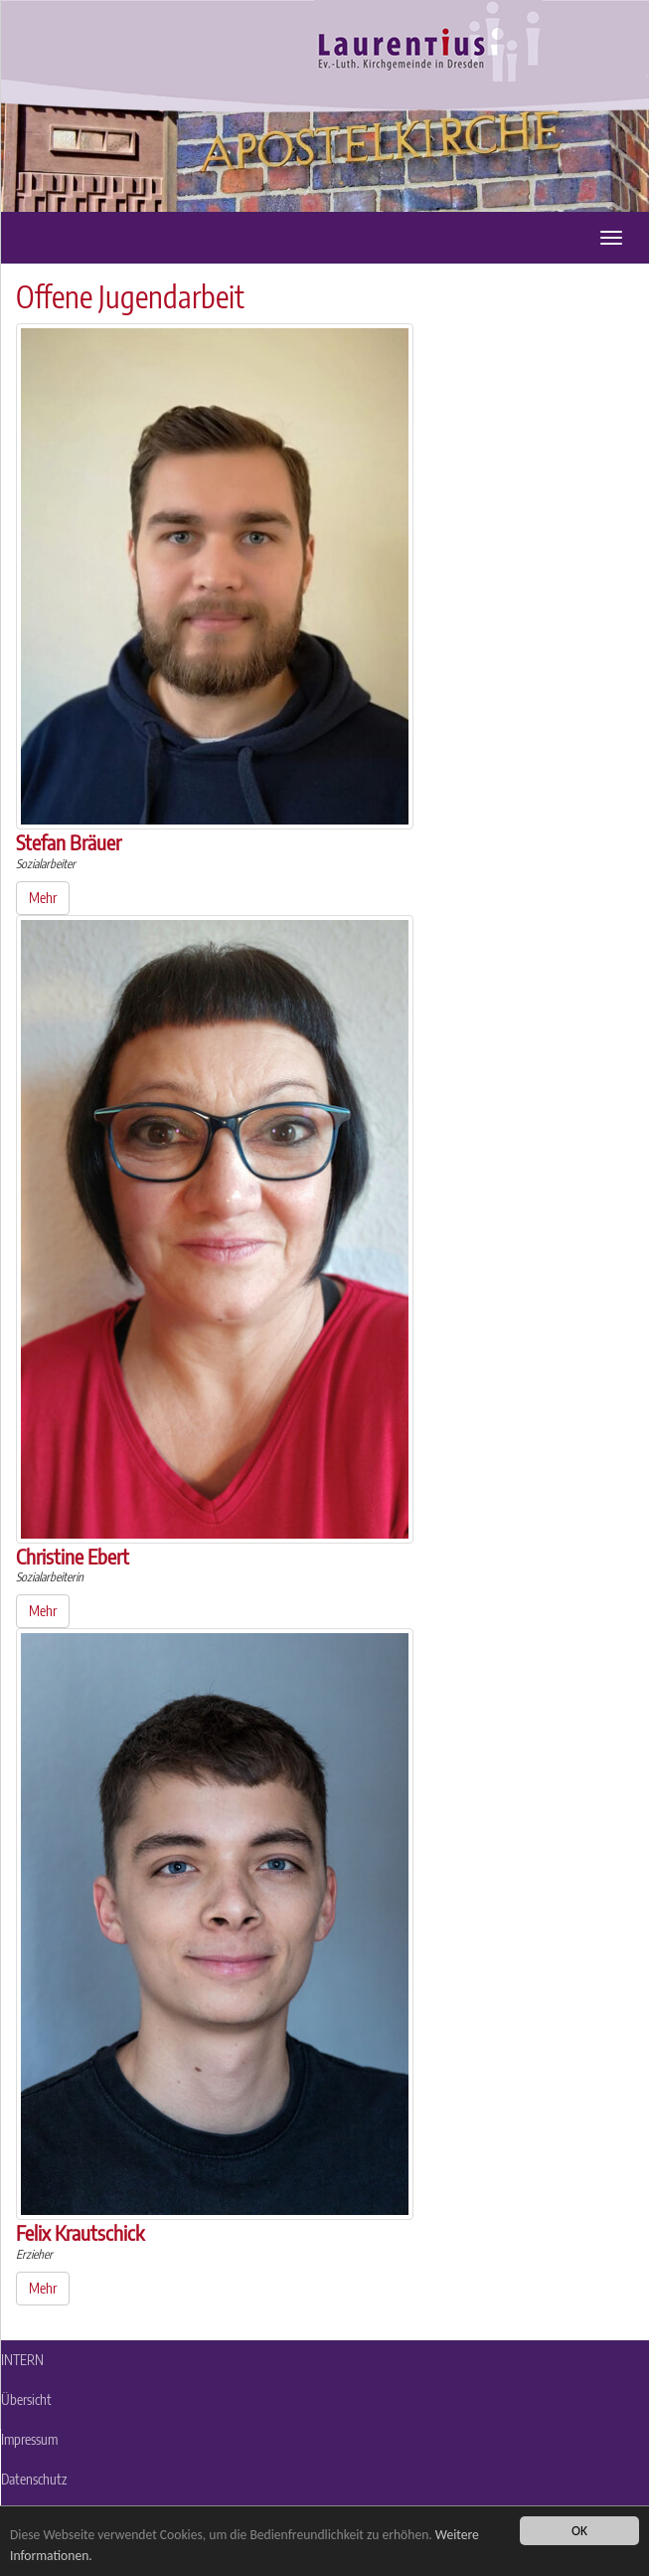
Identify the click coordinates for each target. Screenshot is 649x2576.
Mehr (43, 897)
